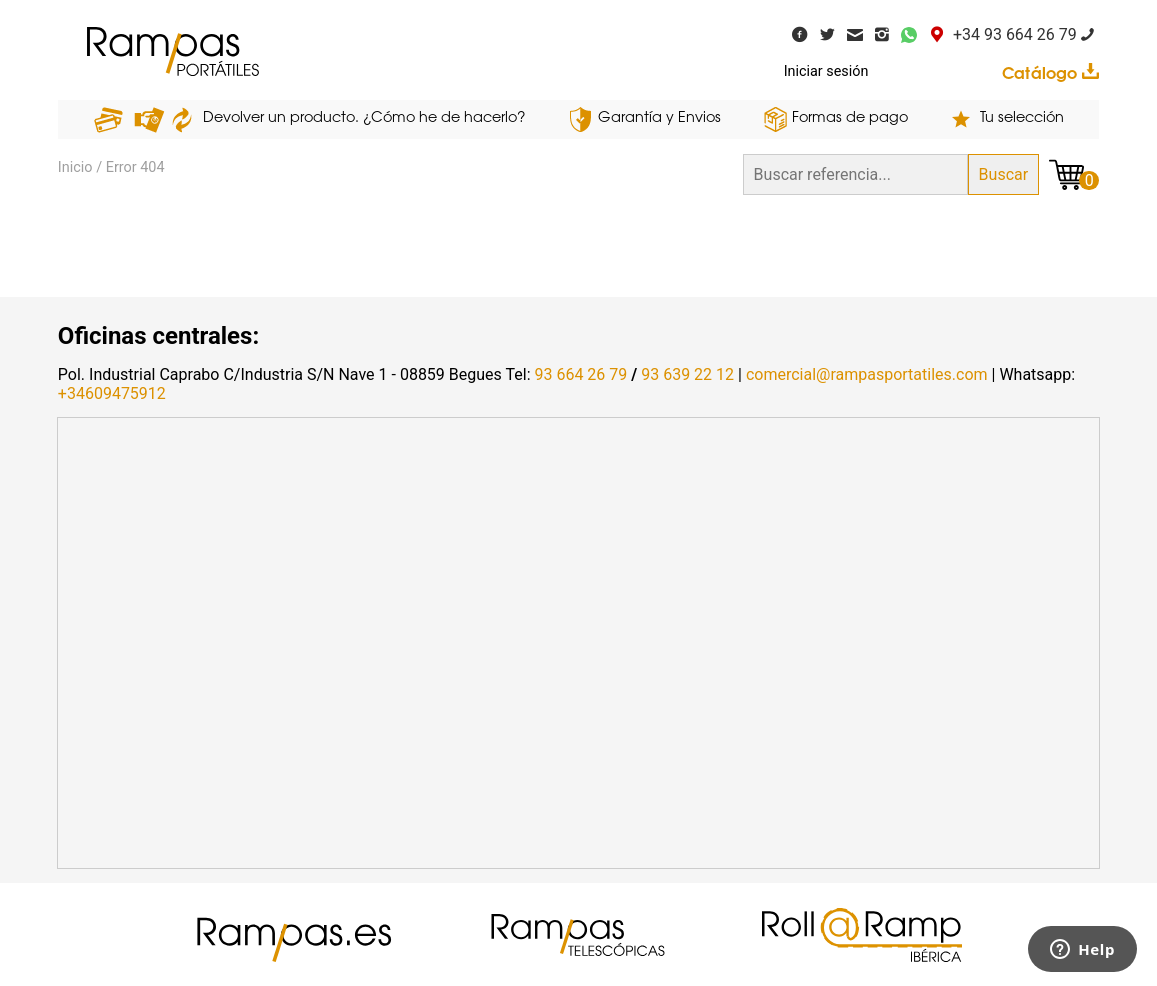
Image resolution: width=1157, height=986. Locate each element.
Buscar (1004, 174)
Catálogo (1050, 73)
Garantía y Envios (659, 118)
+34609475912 (112, 393)
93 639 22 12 (687, 374)
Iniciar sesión (826, 71)
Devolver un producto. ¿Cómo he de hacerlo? (364, 118)
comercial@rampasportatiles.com (867, 374)
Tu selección (1022, 118)
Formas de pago (850, 118)
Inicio (75, 167)
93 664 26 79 (580, 374)
